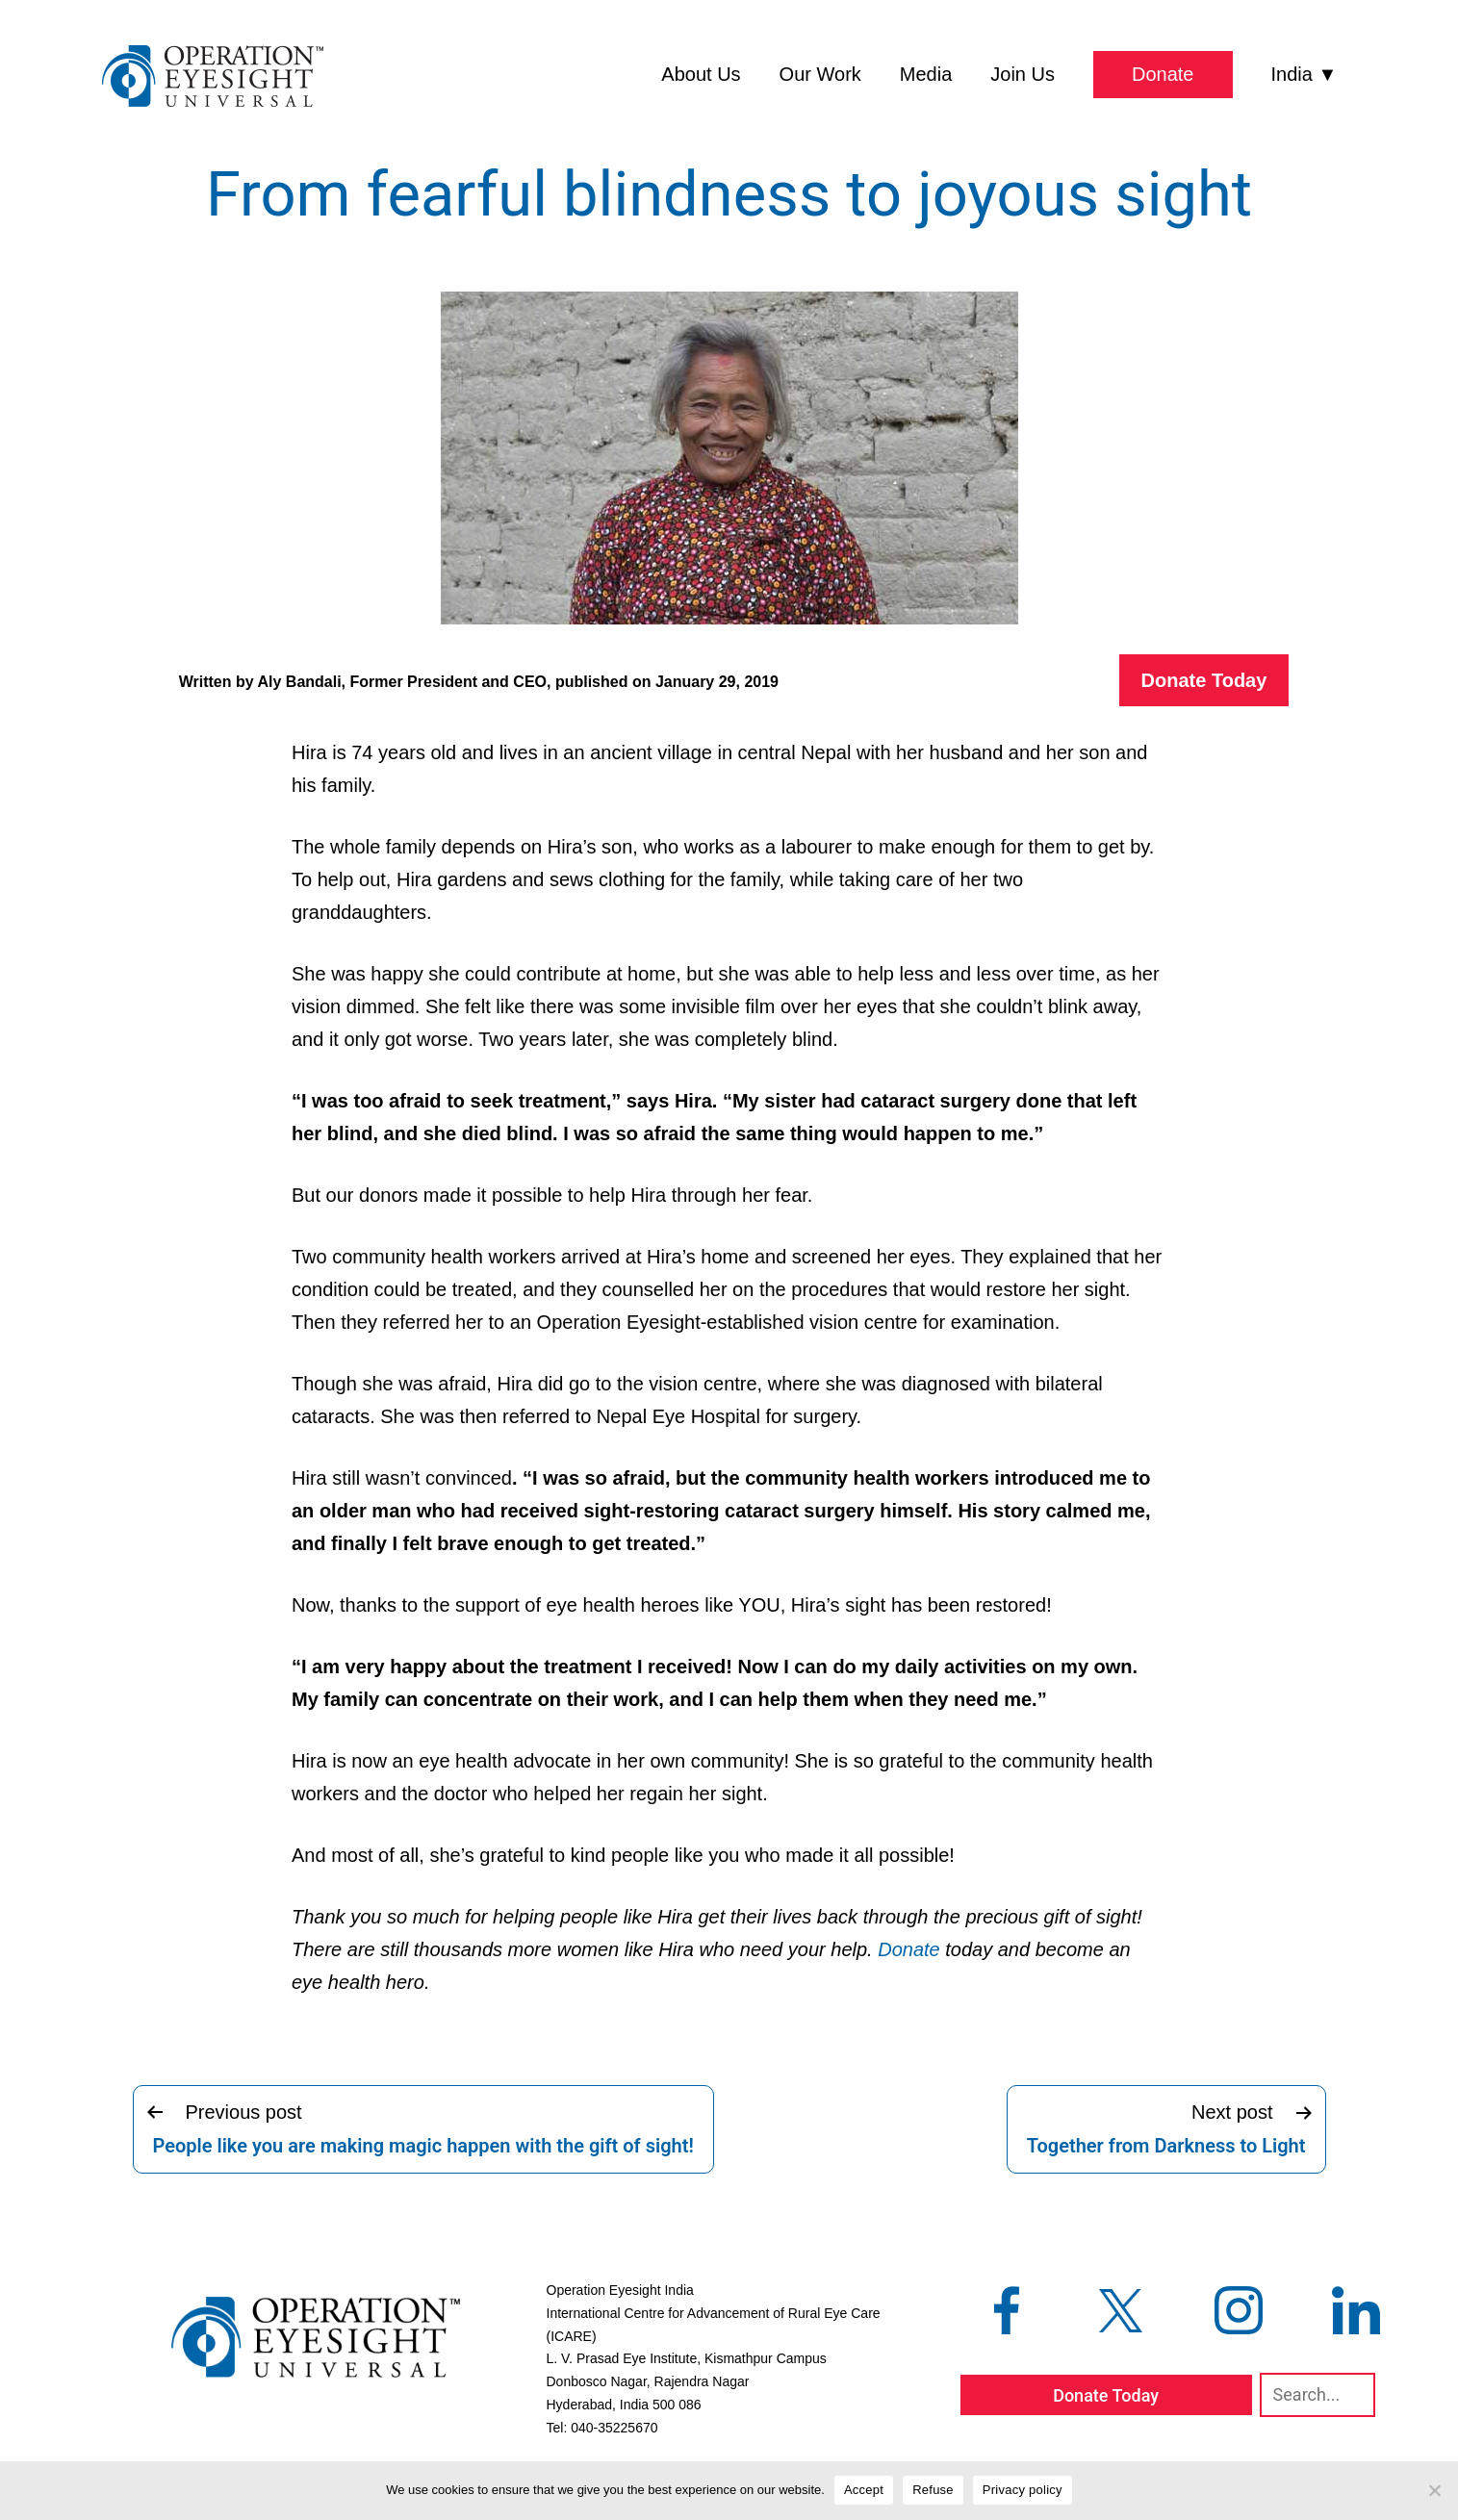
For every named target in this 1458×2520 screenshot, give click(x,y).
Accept (863, 2489)
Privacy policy (1022, 2489)
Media (926, 74)
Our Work (820, 74)
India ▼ (1304, 74)
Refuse (933, 2489)
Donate (1163, 74)
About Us (700, 74)
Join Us (1022, 74)
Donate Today (1204, 680)
